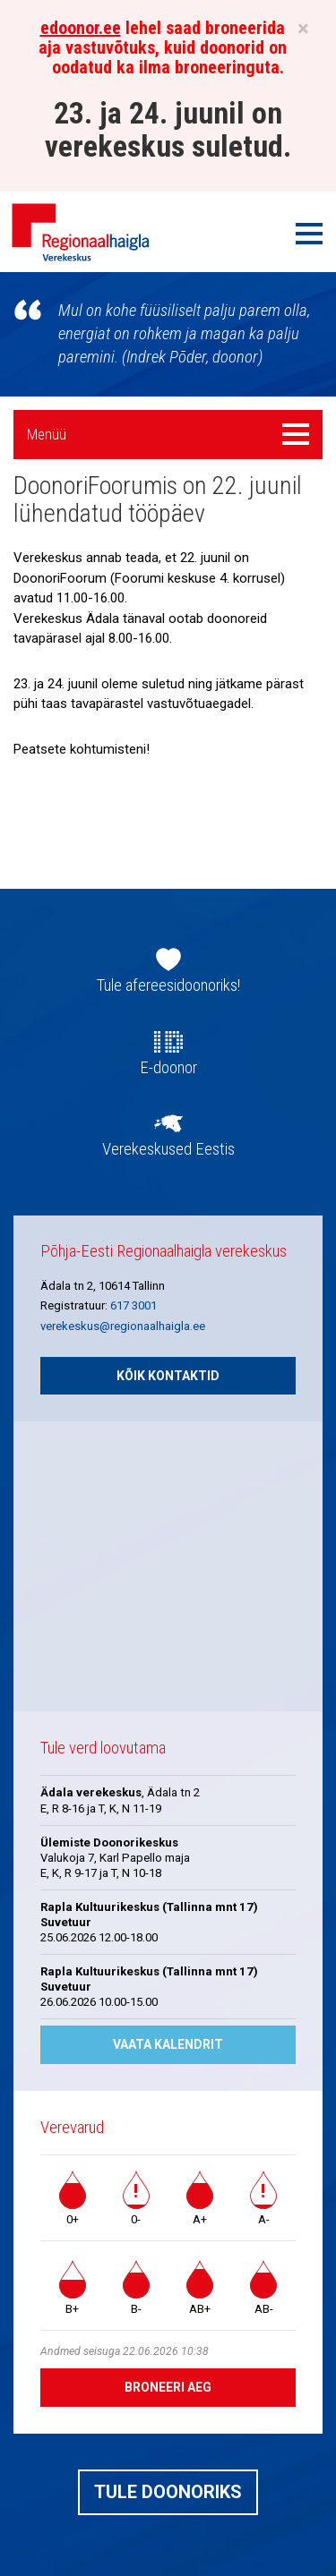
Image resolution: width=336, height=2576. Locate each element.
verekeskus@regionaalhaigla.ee (122, 1326)
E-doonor (168, 1068)
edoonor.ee (80, 27)
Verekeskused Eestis (168, 1149)
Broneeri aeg (168, 2387)
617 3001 (133, 1305)
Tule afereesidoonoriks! (168, 985)
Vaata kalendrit (168, 2044)
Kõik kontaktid (168, 1376)
